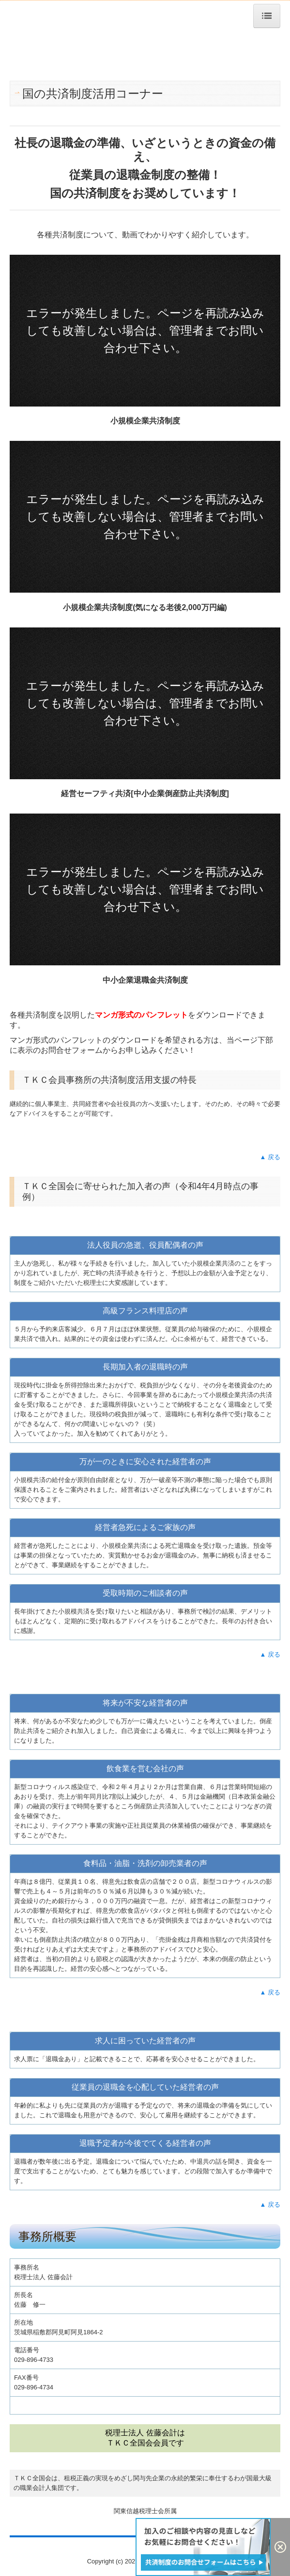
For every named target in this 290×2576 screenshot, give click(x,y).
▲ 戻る (270, 1157)
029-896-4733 (33, 2359)
